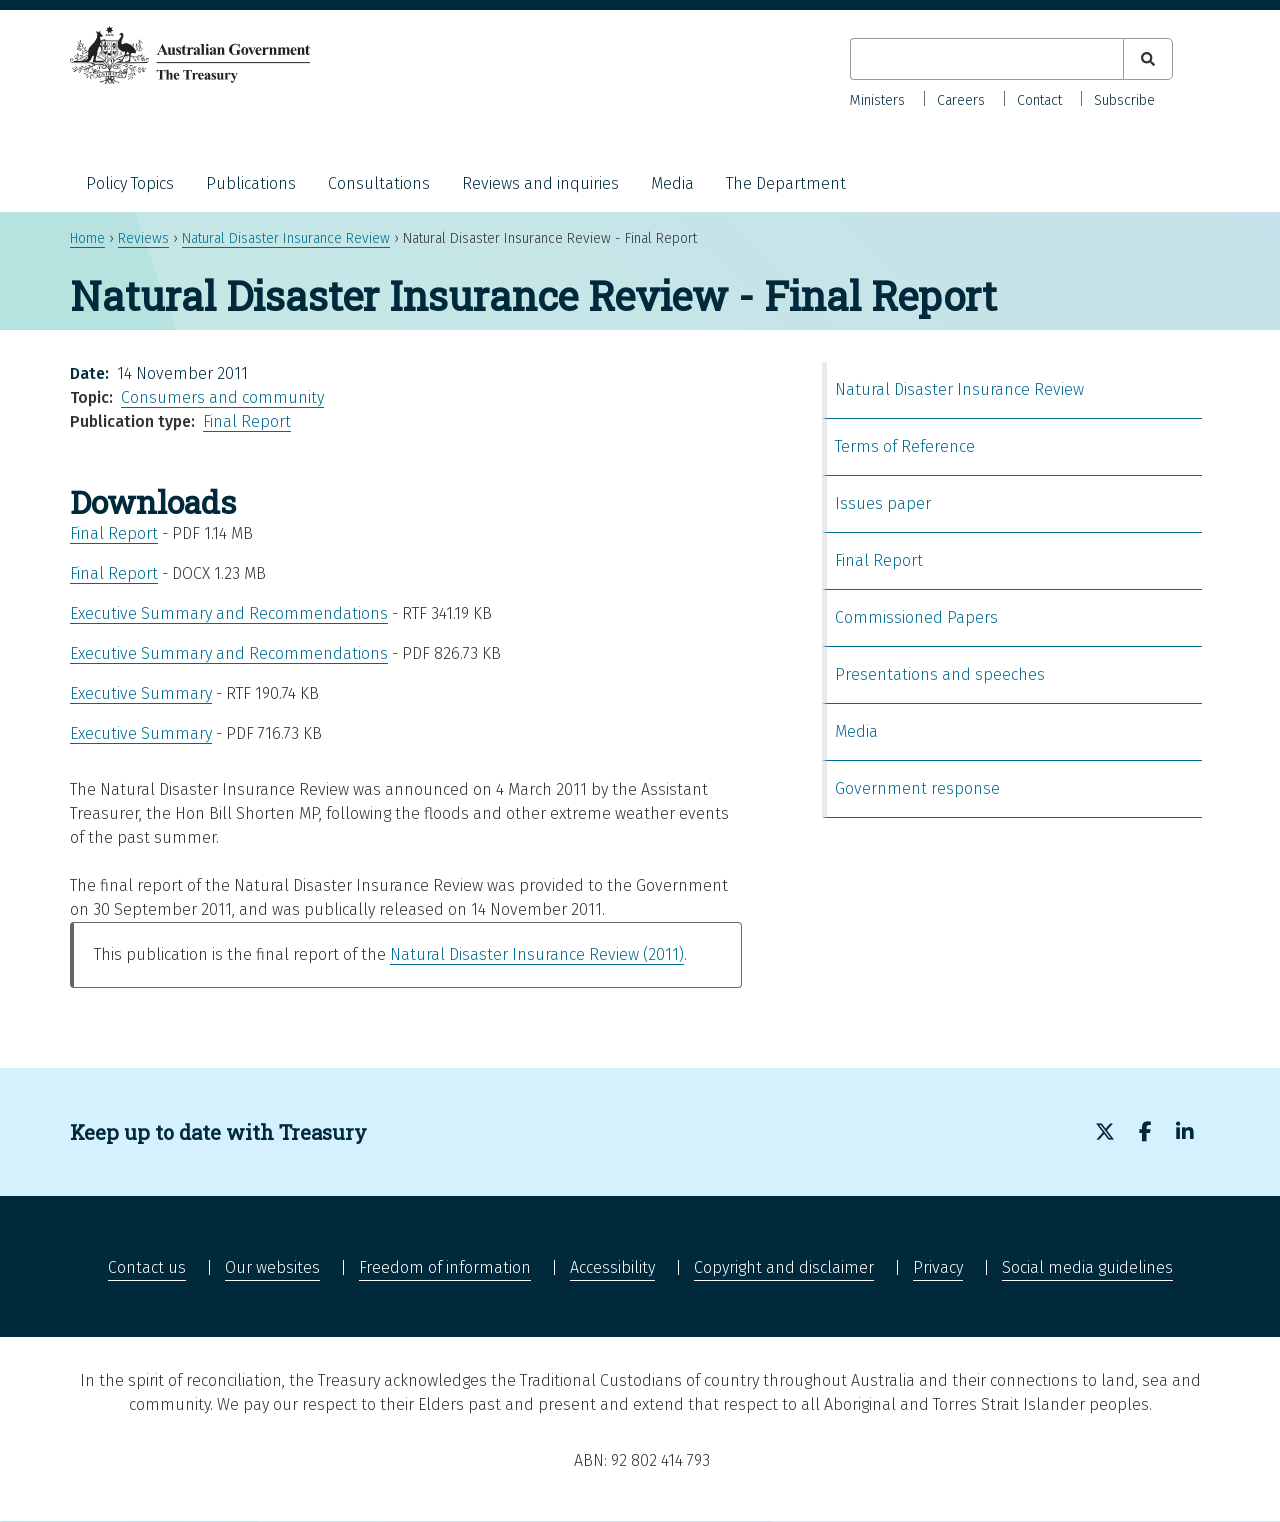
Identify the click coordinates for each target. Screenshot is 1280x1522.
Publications (251, 183)
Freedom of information (445, 1267)
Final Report (247, 421)
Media (672, 183)
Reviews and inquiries (540, 183)
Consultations (379, 183)
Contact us (147, 1267)
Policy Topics (130, 183)
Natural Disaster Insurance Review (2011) (537, 954)
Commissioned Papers (916, 617)
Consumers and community (222, 397)
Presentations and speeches (940, 674)
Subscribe (1124, 100)
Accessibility (612, 1267)
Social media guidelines (1087, 1267)
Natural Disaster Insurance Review (286, 238)
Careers (961, 100)
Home (87, 238)
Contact (1039, 100)
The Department (786, 183)
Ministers (877, 100)
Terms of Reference (905, 446)
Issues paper (883, 503)
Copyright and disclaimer (784, 1267)
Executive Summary (141, 693)
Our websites (272, 1267)
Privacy (938, 1267)
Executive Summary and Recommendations (229, 613)
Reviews (143, 238)
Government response (917, 788)
